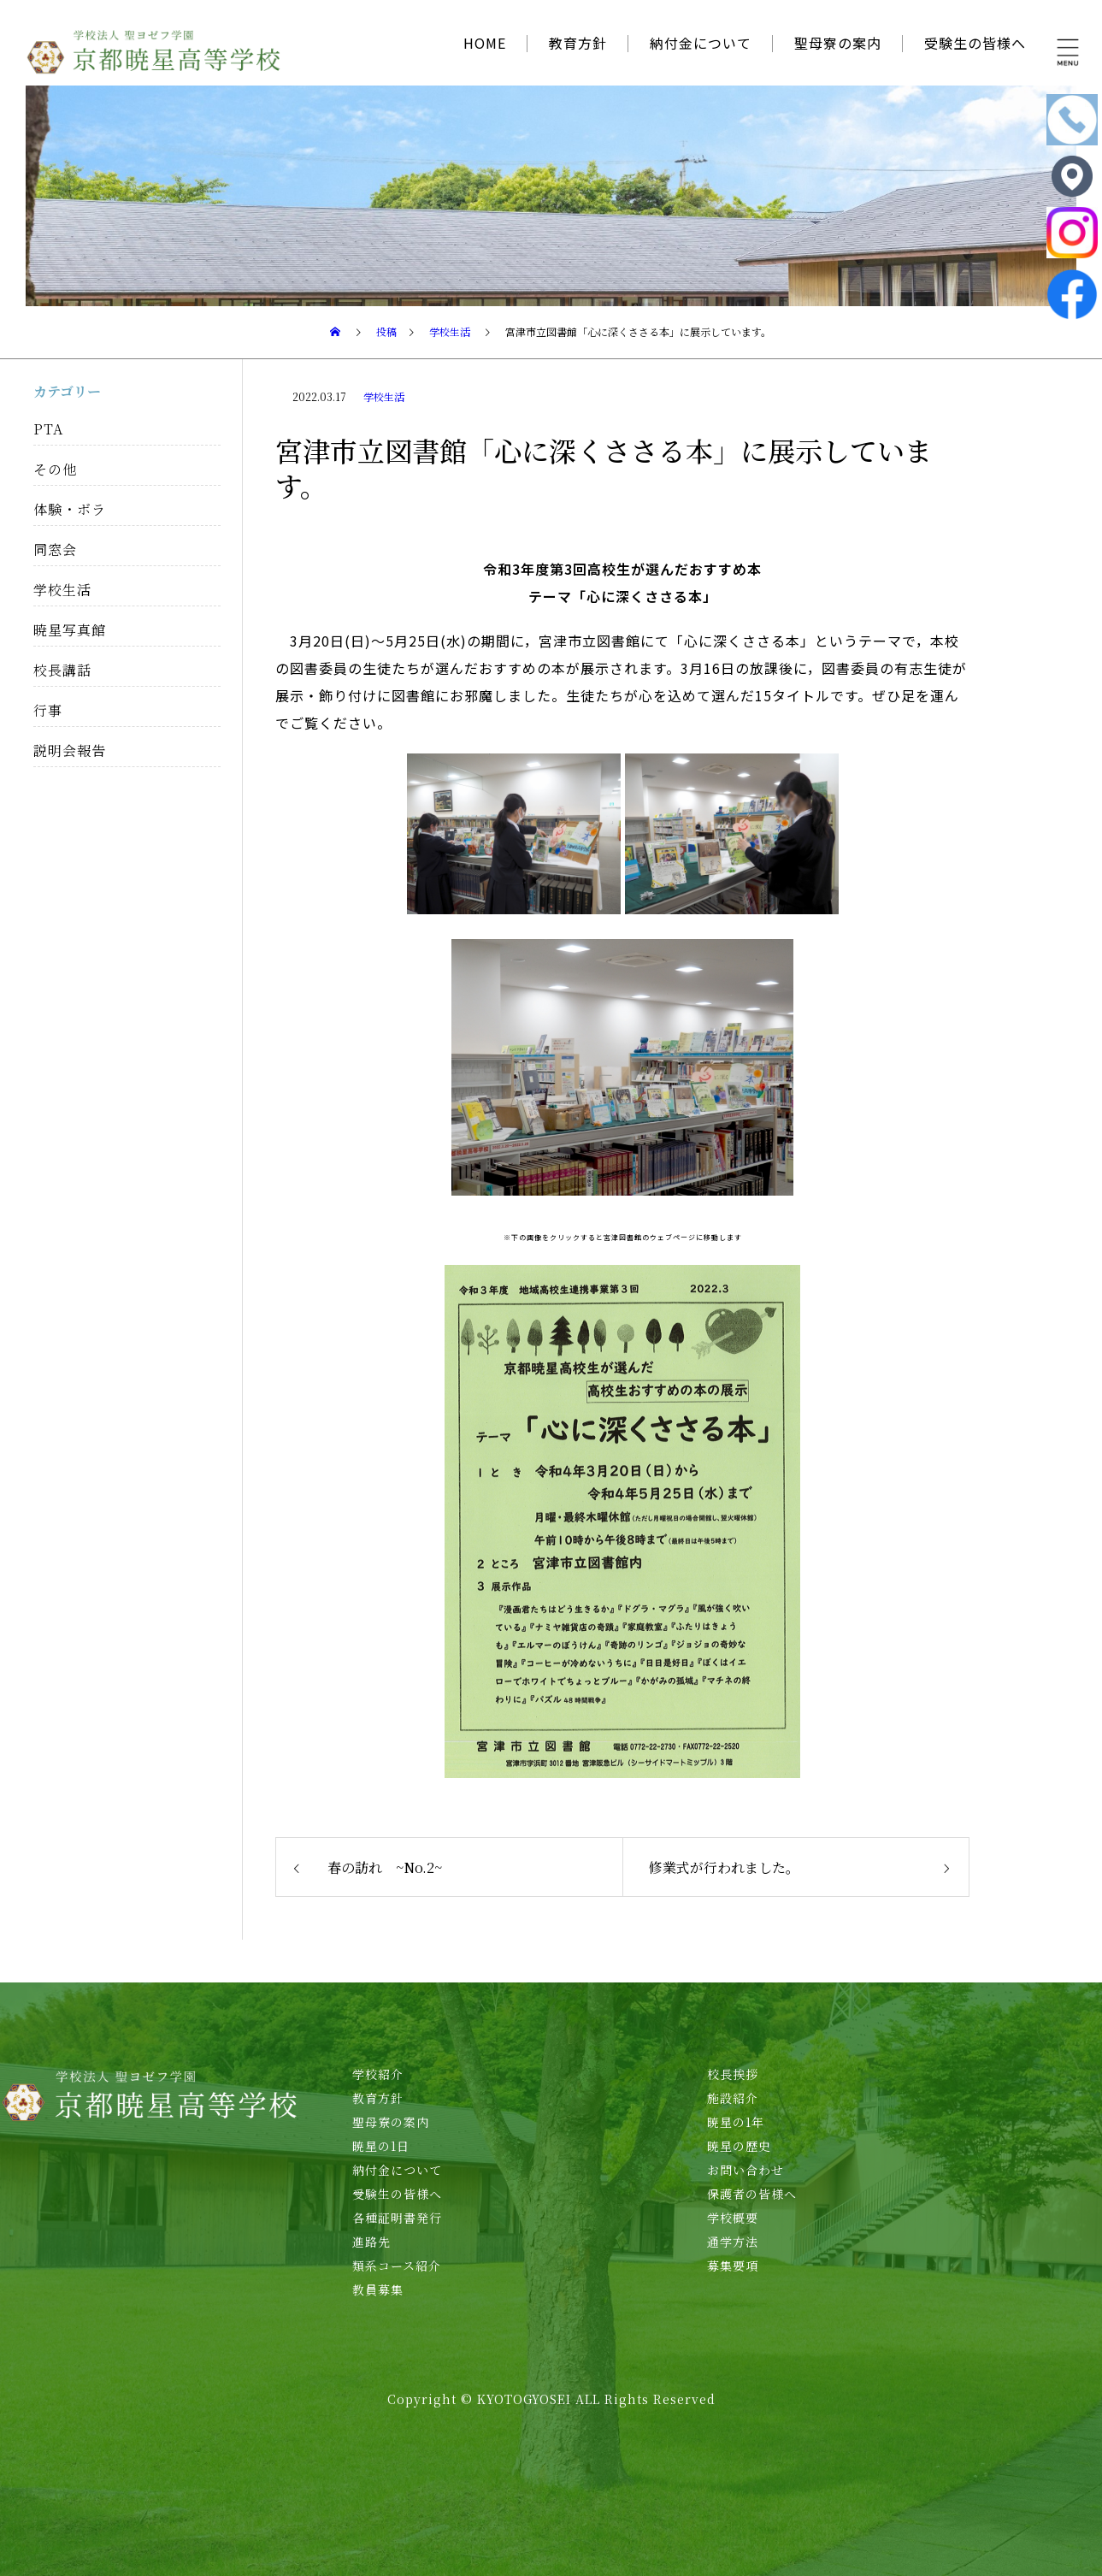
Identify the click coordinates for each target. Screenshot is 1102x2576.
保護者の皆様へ (752, 2193)
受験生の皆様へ (975, 42)
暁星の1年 (735, 2121)
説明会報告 (69, 750)
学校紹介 (378, 2074)
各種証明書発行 (397, 2217)
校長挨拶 (732, 2074)
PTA (48, 429)
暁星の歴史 (739, 2145)
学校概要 (732, 2217)
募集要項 (732, 2265)
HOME (484, 42)
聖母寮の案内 (837, 42)
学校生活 (383, 396)
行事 (47, 710)
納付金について (700, 42)
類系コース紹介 (396, 2265)
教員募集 (378, 2289)
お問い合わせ (745, 2169)
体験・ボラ (69, 509)
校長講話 (62, 670)
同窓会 (55, 549)
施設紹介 (732, 2097)
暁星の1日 (381, 2145)
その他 (55, 469)
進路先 (371, 2241)
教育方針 (578, 42)
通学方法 (732, 2241)
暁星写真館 (69, 630)
